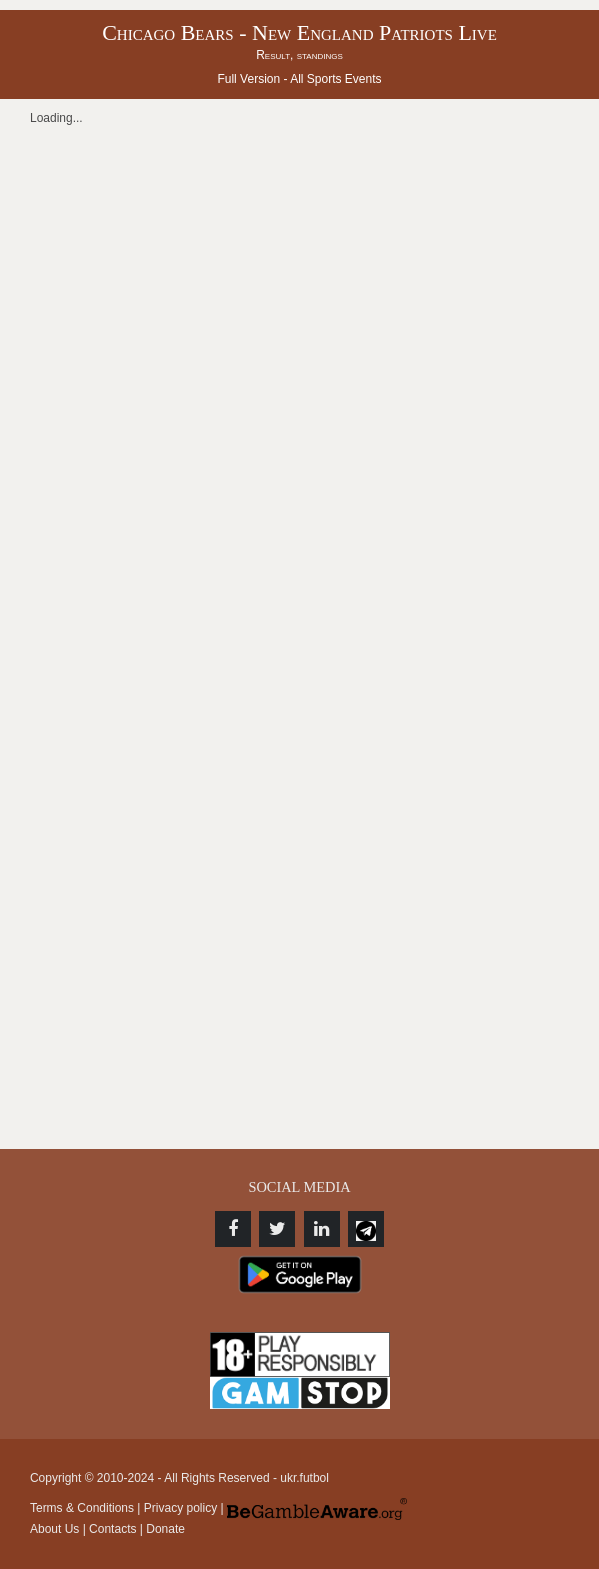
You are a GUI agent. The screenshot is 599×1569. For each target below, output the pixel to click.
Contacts (112, 1529)
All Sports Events (335, 79)
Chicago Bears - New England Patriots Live (299, 32)
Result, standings (299, 55)
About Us (54, 1529)
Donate (165, 1529)
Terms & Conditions (82, 1508)
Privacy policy (180, 1508)
